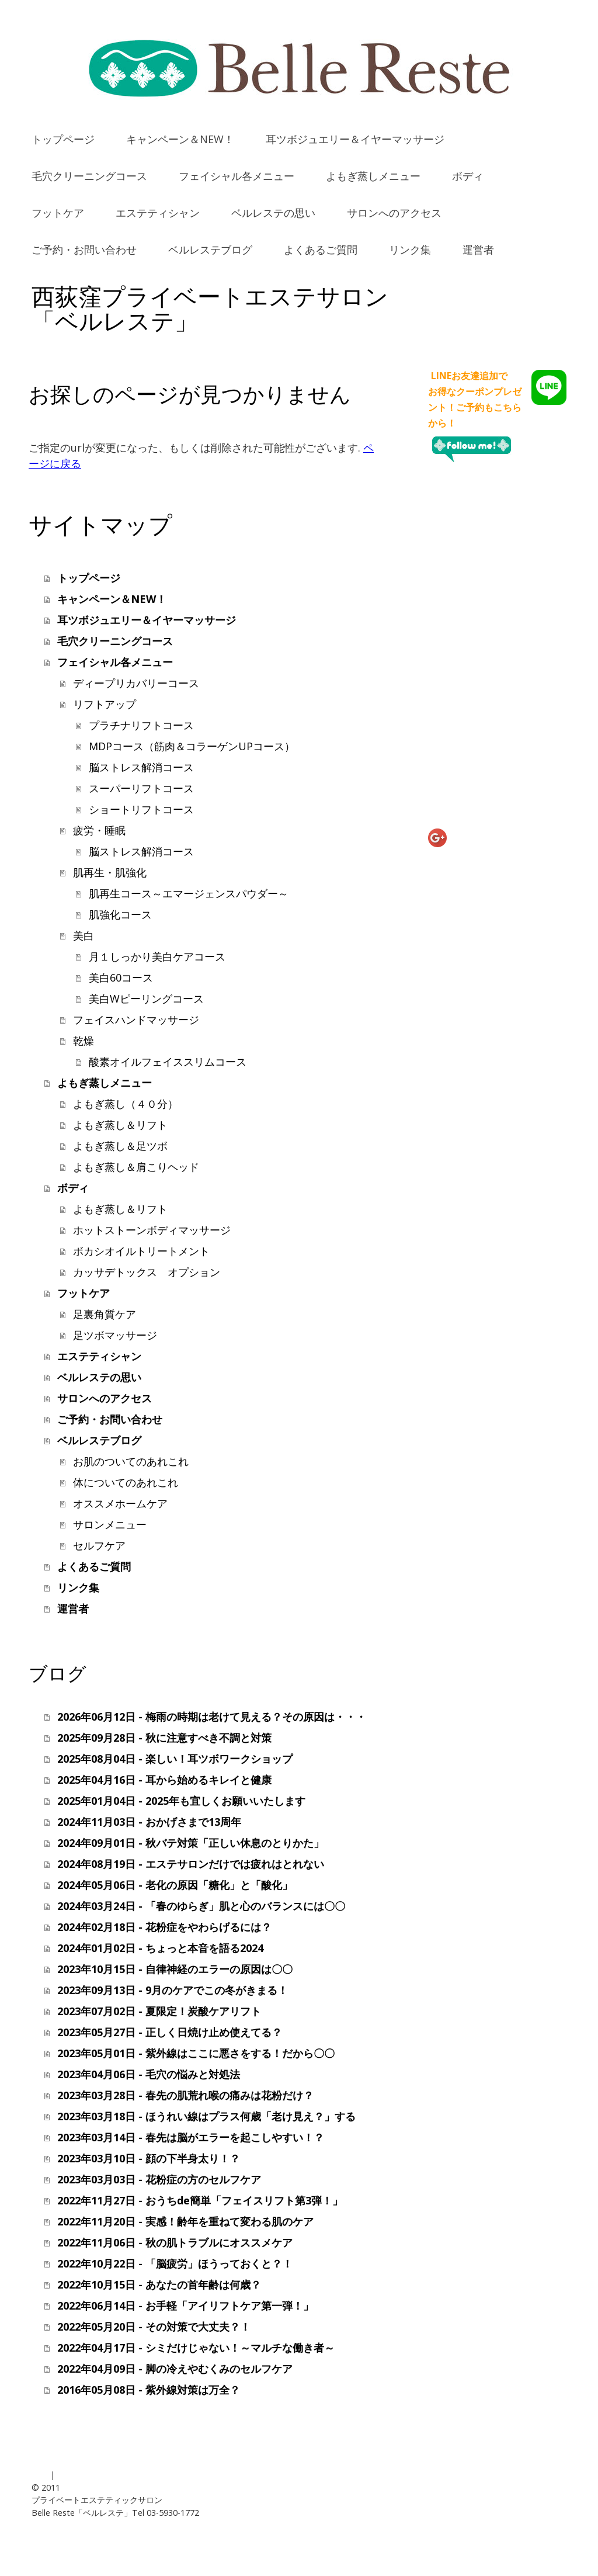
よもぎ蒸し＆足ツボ (120, 1146)
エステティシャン (158, 213)
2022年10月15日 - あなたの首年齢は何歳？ (159, 2284)
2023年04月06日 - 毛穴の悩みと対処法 (148, 2074)
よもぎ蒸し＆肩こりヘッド (136, 1167)
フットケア (58, 213)
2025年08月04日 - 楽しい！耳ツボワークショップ (175, 1759)
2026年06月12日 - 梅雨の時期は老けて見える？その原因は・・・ (211, 1717)
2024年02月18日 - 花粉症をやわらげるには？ (164, 1927)
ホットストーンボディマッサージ (152, 1230)
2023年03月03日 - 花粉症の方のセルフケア (159, 2179)
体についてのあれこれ (125, 1482)
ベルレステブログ (210, 249)
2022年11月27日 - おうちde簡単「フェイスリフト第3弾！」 (200, 2200)
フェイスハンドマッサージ (136, 1020)
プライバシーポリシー (98, 2474)
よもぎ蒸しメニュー (373, 176)
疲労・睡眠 (99, 830)
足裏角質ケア (104, 1314)
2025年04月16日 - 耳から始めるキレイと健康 (164, 1780)
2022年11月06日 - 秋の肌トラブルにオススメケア (175, 2242)
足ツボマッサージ (115, 1335)
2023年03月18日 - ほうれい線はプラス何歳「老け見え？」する (206, 2116)
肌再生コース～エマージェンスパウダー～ (188, 893)
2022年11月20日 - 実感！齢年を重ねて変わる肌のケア (185, 2221)
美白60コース (121, 977)
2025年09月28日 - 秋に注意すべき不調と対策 (164, 1738)
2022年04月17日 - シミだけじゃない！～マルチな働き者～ (196, 2348)
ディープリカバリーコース (136, 683)
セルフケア (99, 1545)
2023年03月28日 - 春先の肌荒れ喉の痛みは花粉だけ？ (185, 2095)
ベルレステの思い (273, 213)
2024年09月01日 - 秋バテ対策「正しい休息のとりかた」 (190, 1843)
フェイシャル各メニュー (236, 176)
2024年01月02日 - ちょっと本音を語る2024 (160, 1948)
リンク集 (410, 249)
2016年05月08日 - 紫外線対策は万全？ (148, 2390)
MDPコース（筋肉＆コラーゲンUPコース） (192, 746)
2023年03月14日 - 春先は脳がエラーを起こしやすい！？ (190, 2137)
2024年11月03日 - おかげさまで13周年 (149, 1822)
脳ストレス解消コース (141, 767)
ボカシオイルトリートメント (141, 1251)
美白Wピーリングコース (146, 998)
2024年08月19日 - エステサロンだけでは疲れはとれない (190, 1864)
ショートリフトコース (141, 809)
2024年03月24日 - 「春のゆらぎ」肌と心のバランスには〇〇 (201, 1906)
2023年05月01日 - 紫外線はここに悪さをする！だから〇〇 (196, 2053)
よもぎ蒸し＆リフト (120, 1125)
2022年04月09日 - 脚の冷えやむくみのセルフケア (175, 2369)
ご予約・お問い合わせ (84, 249)
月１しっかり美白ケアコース (157, 956)
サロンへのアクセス (394, 213)
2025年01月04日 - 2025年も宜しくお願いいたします (181, 1801)
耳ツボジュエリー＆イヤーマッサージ (355, 139)
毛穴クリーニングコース (89, 176)
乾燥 (83, 1041)
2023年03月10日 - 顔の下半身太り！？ (148, 2158)
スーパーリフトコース (141, 788)
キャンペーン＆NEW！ (180, 139)
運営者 (478, 249)
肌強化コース (120, 914)
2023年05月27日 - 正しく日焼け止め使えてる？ (169, 2032)
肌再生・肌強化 (110, 872)
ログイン (550, 2537)
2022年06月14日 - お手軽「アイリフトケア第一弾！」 (185, 2305)
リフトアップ (104, 704)
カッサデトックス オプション (146, 1272)
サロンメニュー (110, 1524)
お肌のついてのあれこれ (131, 1461)
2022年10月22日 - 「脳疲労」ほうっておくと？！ (175, 2263)
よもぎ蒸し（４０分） (125, 1104)
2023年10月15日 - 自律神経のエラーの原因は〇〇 (175, 1969)
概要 (40, 2474)
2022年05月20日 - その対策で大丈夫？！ (154, 2327)
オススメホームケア (120, 1503)
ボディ (468, 176)
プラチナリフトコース (141, 725)
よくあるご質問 (320, 249)
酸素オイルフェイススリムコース (167, 1062)
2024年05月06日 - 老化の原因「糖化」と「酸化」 (175, 1885)
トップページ (63, 139)
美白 (83, 935)
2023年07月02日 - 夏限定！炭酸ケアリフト (159, 2011)
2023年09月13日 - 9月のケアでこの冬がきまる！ (172, 1990)
